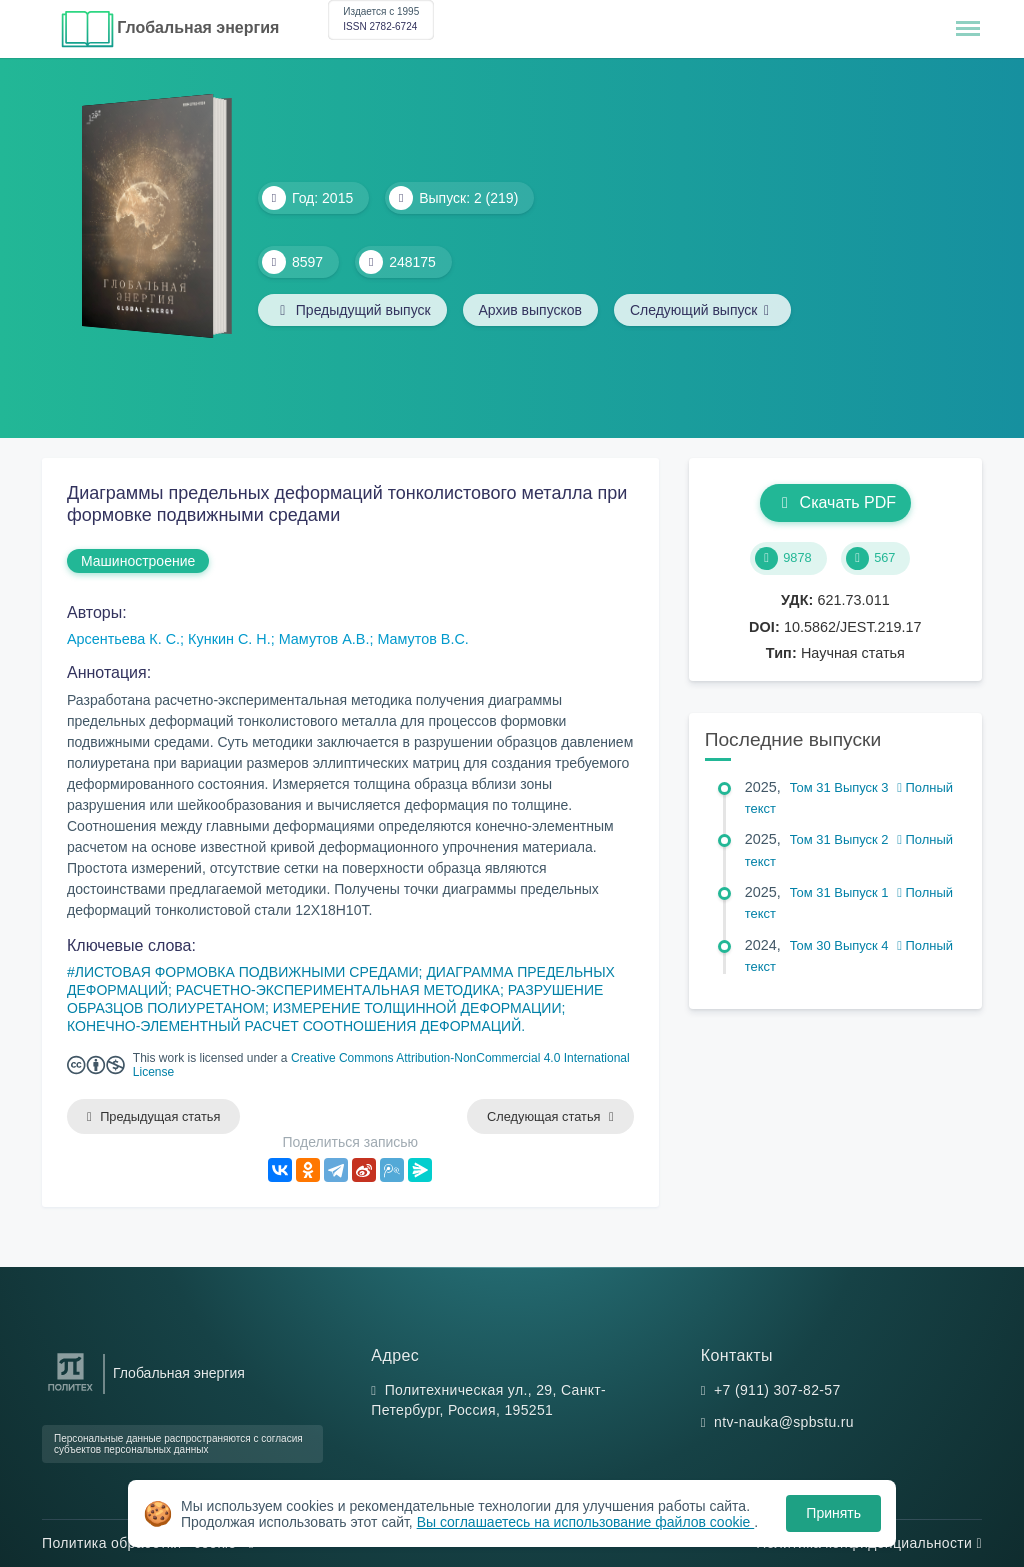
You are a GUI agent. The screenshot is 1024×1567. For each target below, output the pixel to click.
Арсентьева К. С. (123, 639)
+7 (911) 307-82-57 (777, 1390)
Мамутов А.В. (324, 639)
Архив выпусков (531, 310)
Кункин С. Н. (229, 639)
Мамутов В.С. (422, 639)
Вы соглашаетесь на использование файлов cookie (586, 1522)
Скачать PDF (835, 502)
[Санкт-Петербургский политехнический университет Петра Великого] (70, 1391)
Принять (833, 1513)
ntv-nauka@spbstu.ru (784, 1422)
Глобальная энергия (198, 27)
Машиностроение (138, 561)
